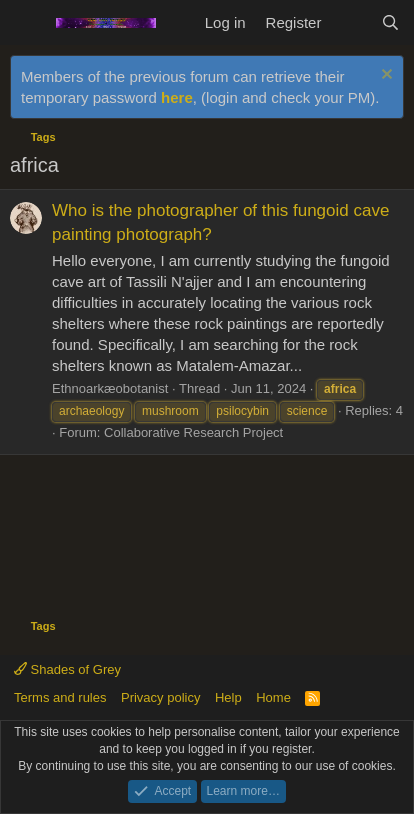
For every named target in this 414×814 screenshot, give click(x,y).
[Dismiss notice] (384, 76)
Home (273, 697)
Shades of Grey (67, 669)
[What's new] (350, 22)
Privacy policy (160, 697)
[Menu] (27, 23)
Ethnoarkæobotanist (110, 388)
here (177, 97)
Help (228, 697)
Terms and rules (60, 697)
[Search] (390, 22)
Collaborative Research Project (193, 432)
